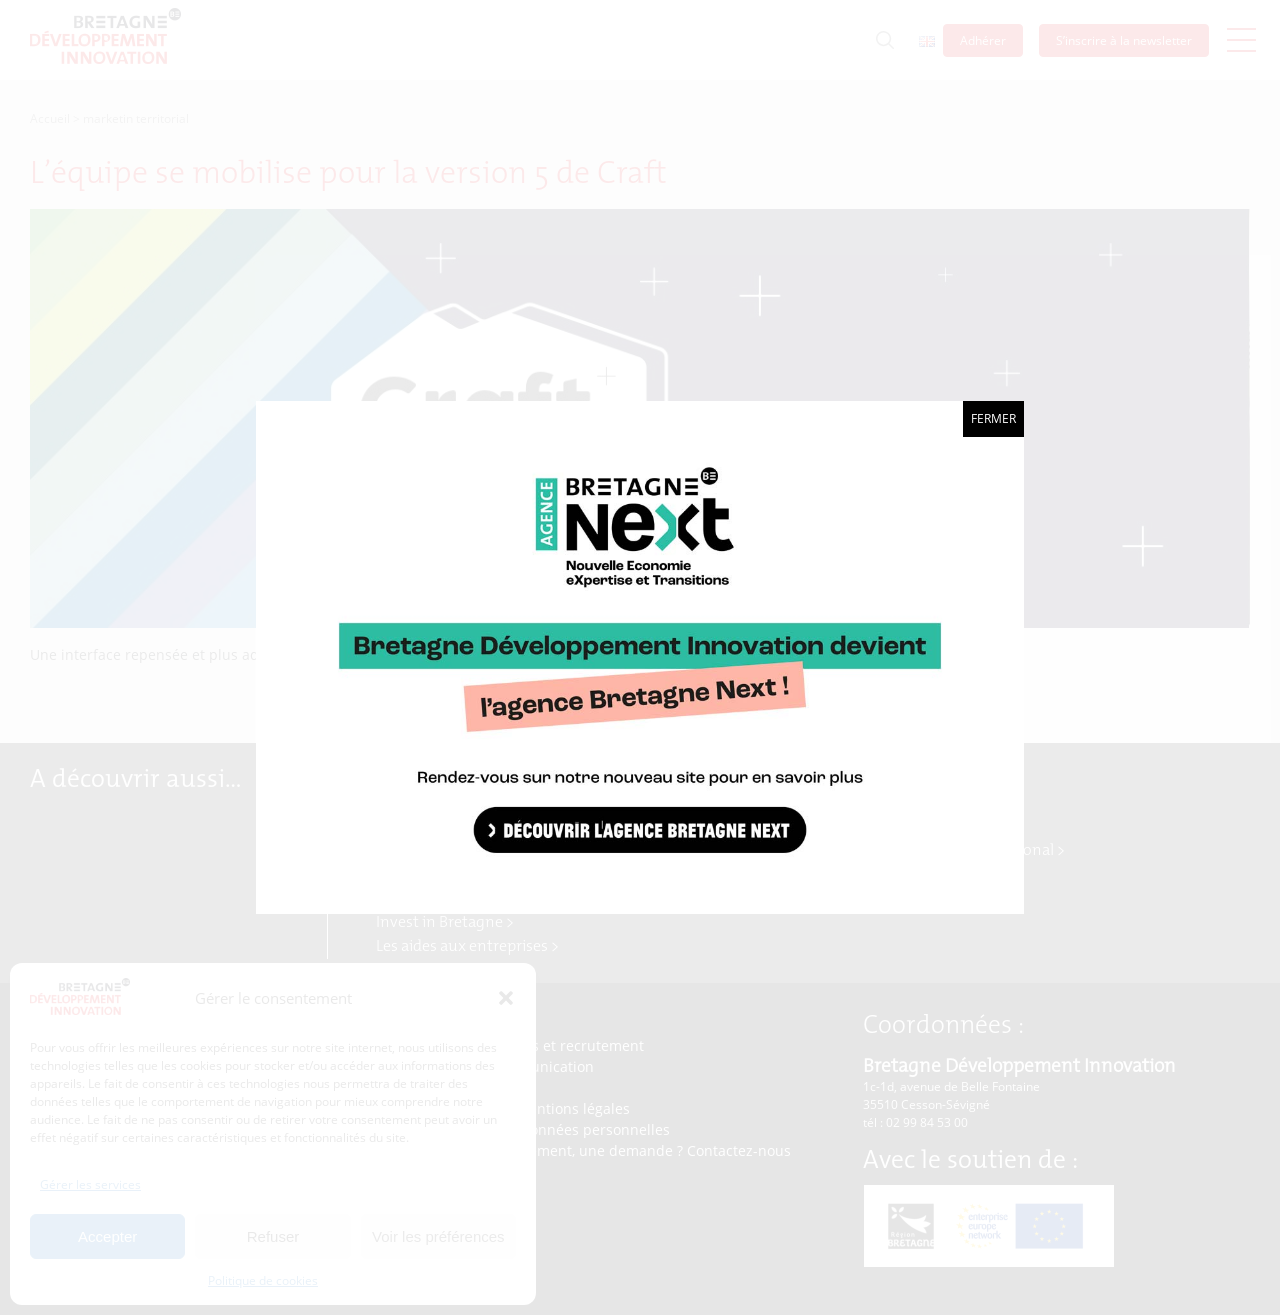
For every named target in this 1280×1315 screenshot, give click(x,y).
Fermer (993, 418)
